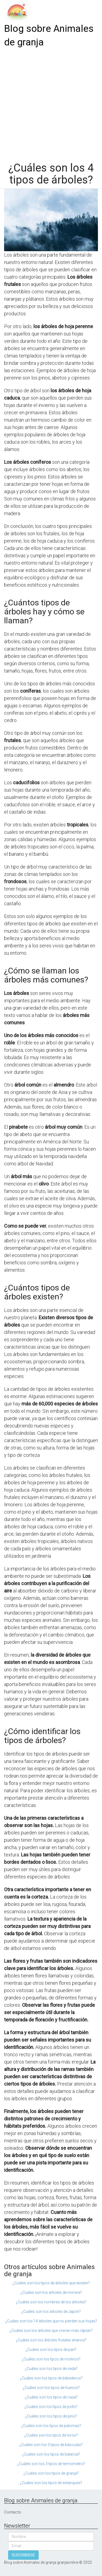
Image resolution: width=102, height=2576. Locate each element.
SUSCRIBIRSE (23, 2555)
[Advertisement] (51, 103)
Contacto (12, 2512)
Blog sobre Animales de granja (49, 35)
